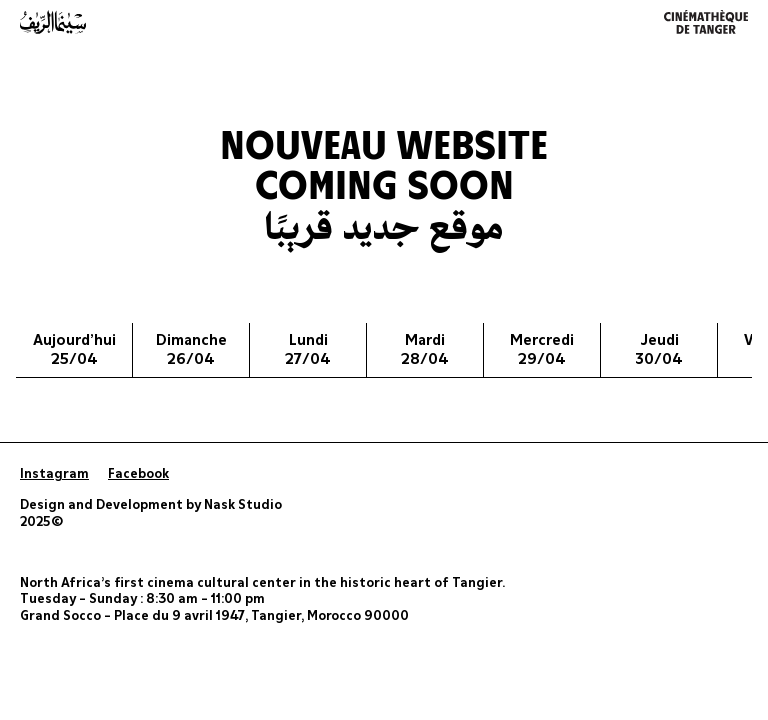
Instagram (54, 474)
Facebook (138, 474)
